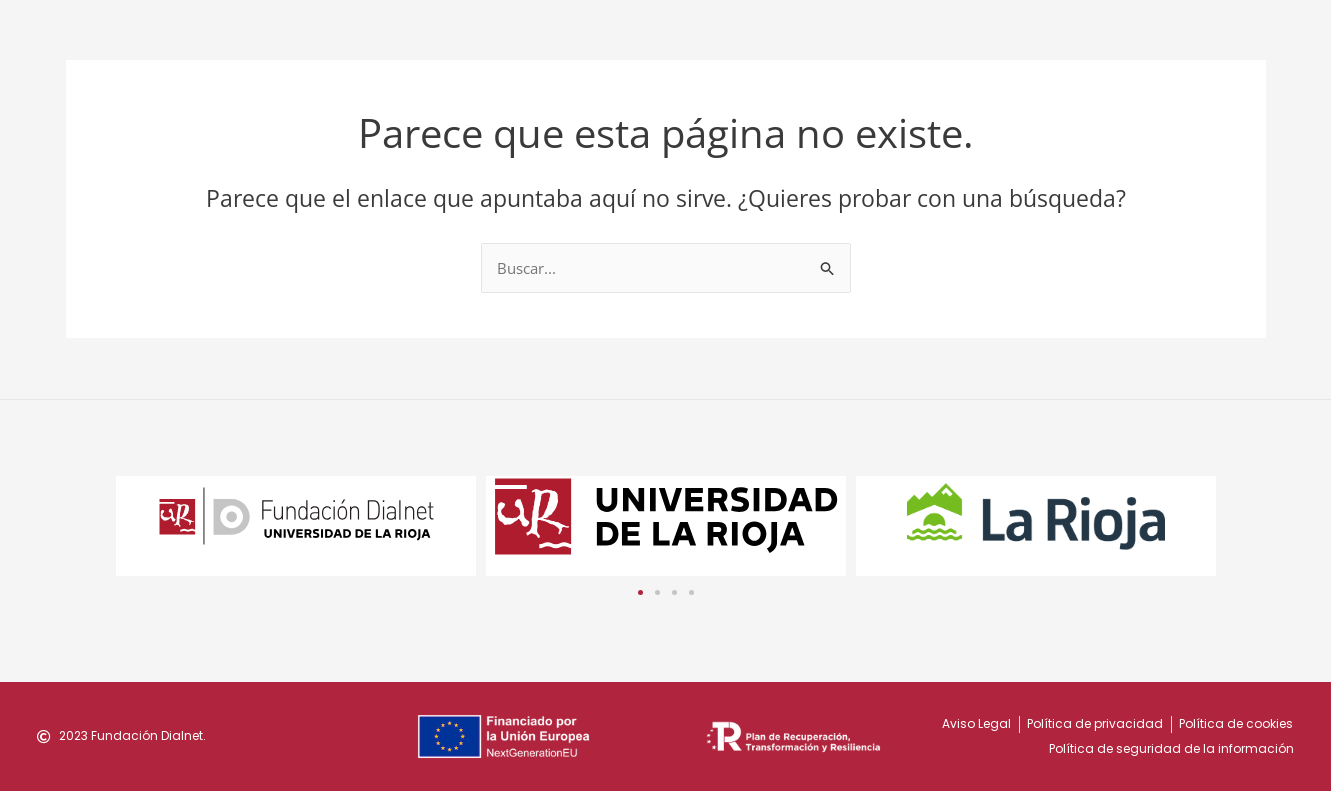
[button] (640, 591)
